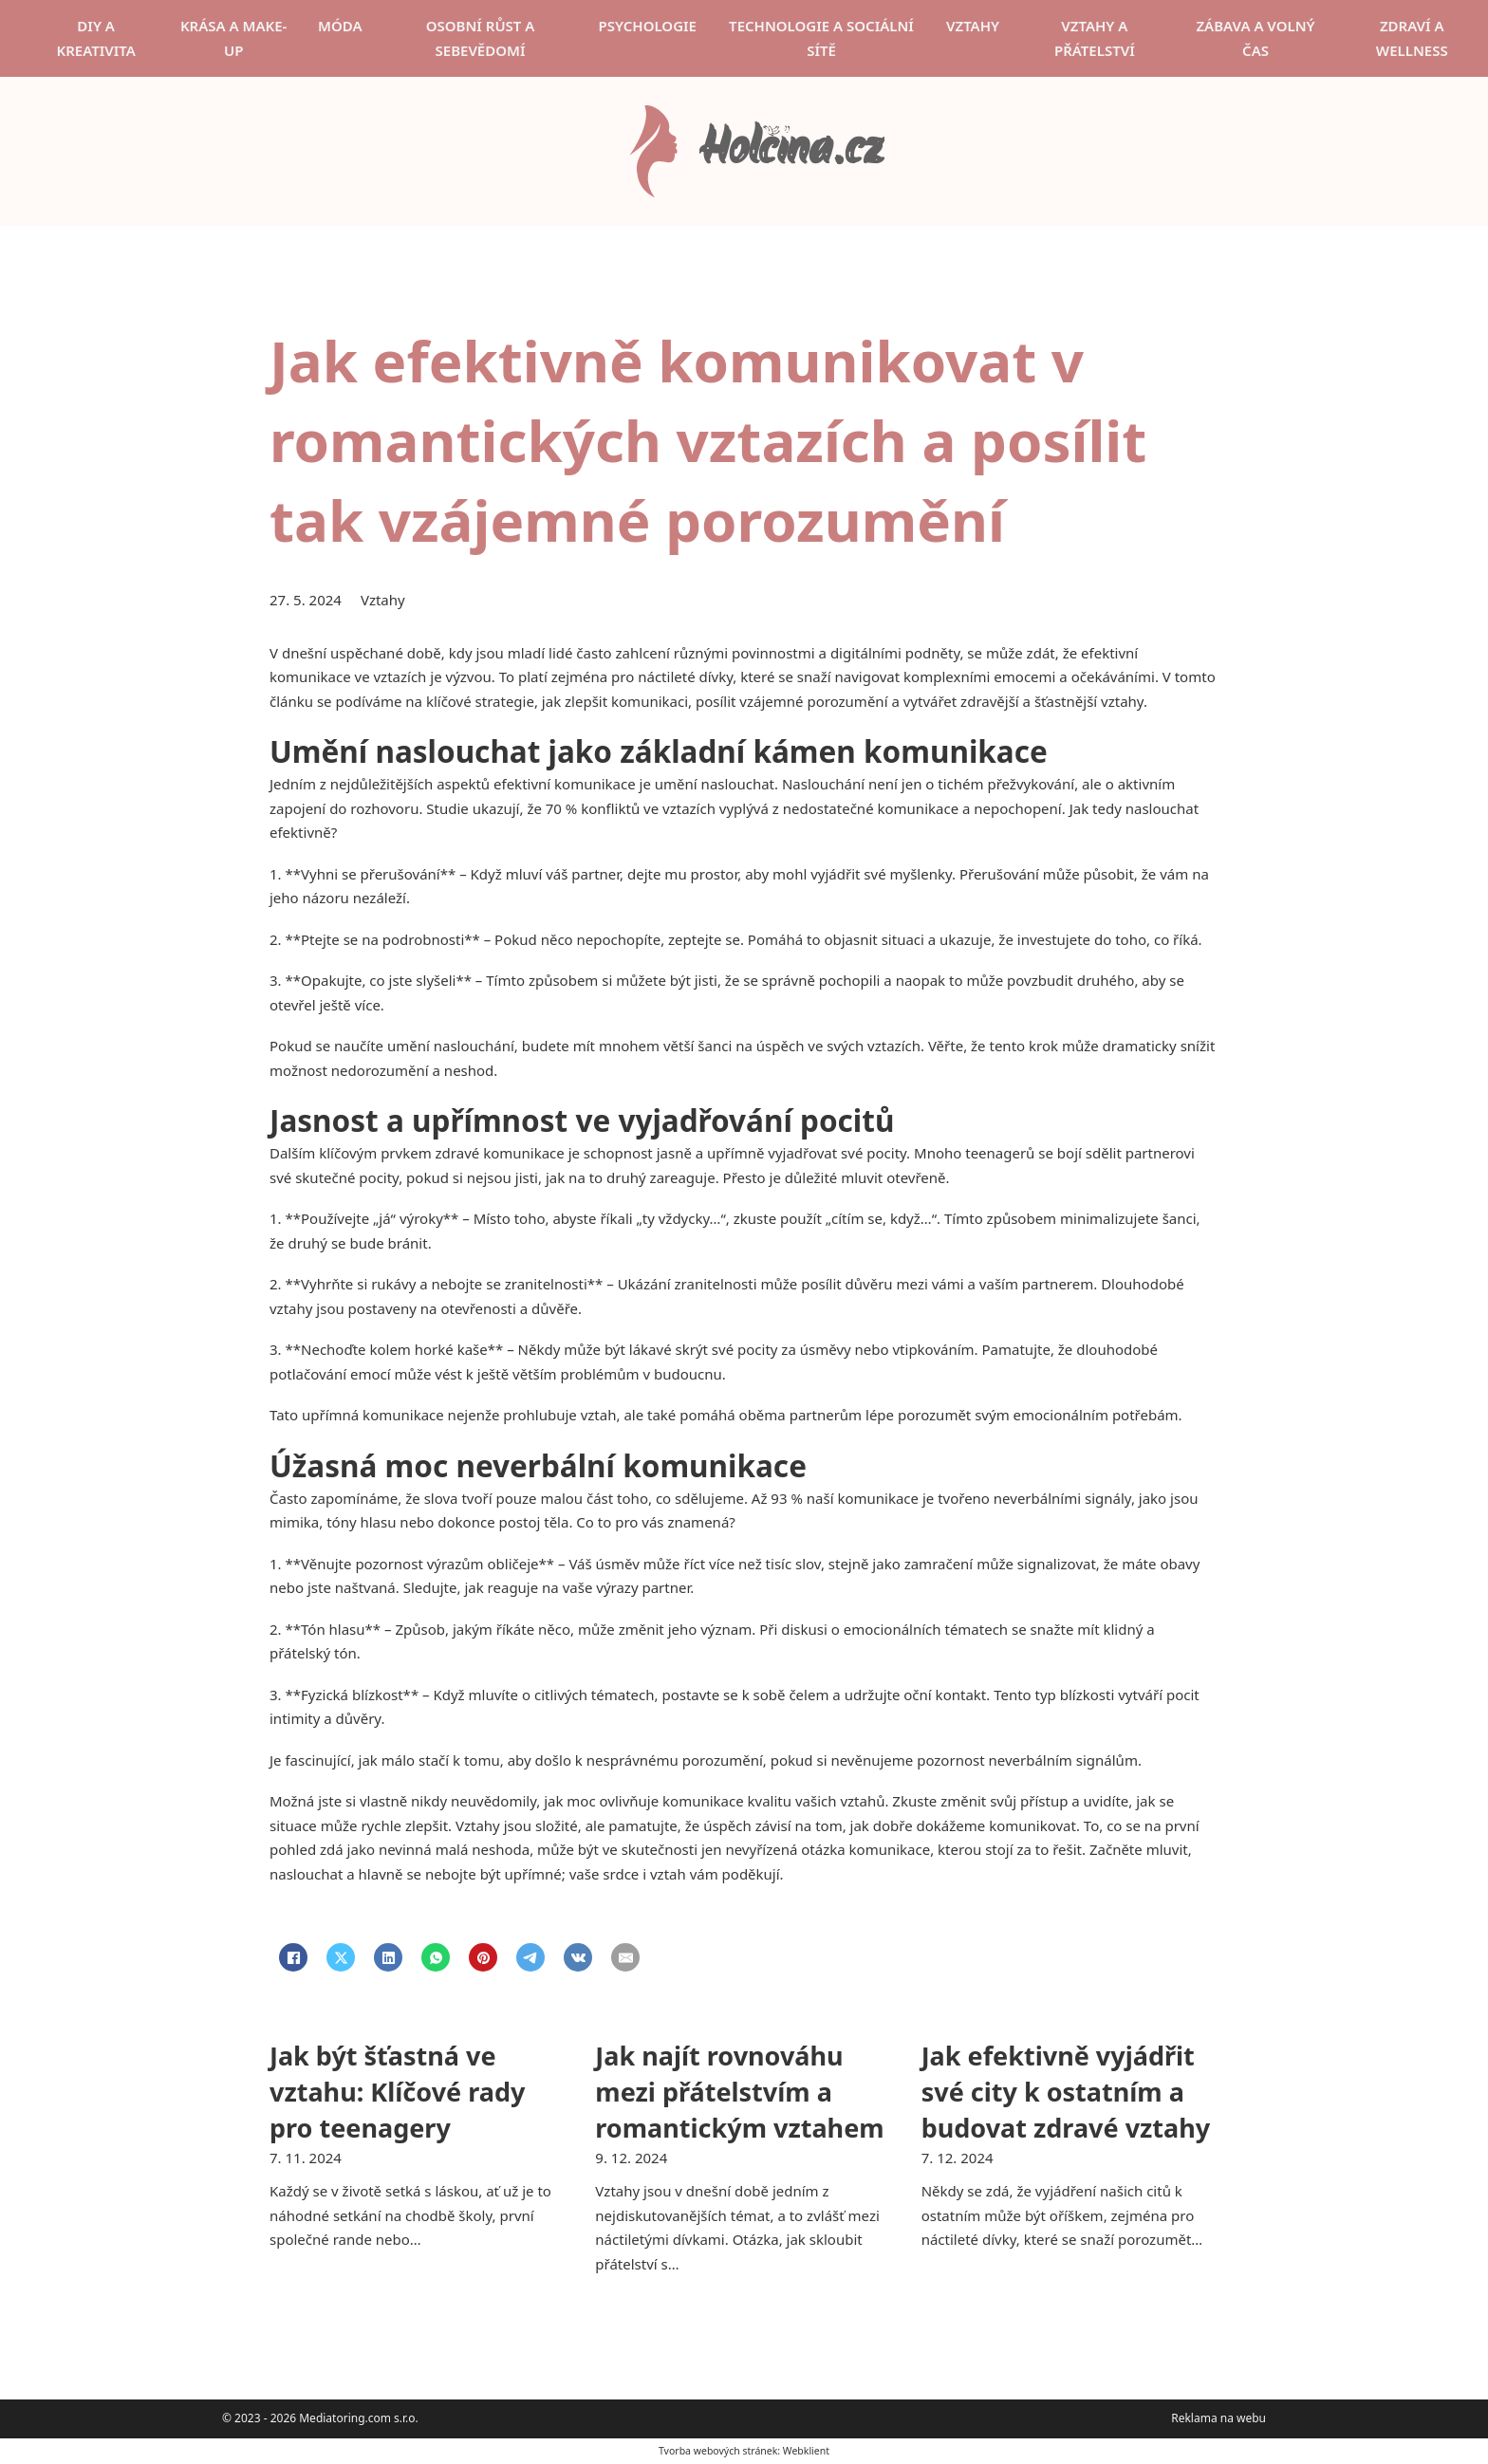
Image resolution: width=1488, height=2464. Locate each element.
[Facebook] (293, 1957)
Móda (340, 25)
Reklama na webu (1218, 2418)
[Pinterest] (483, 1957)
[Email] (625, 1957)
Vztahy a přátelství (1094, 38)
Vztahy (972, 25)
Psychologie (648, 25)
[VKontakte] (578, 1957)
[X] (340, 1957)
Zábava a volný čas (1255, 38)
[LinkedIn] (388, 1957)
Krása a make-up (234, 38)
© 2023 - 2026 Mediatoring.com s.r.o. (320, 2418)
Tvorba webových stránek (718, 2450)
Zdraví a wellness (1412, 38)
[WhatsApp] (435, 1957)
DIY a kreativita (95, 38)
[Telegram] (530, 1957)
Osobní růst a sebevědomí (480, 38)
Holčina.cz (790, 151)
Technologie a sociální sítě (821, 38)
